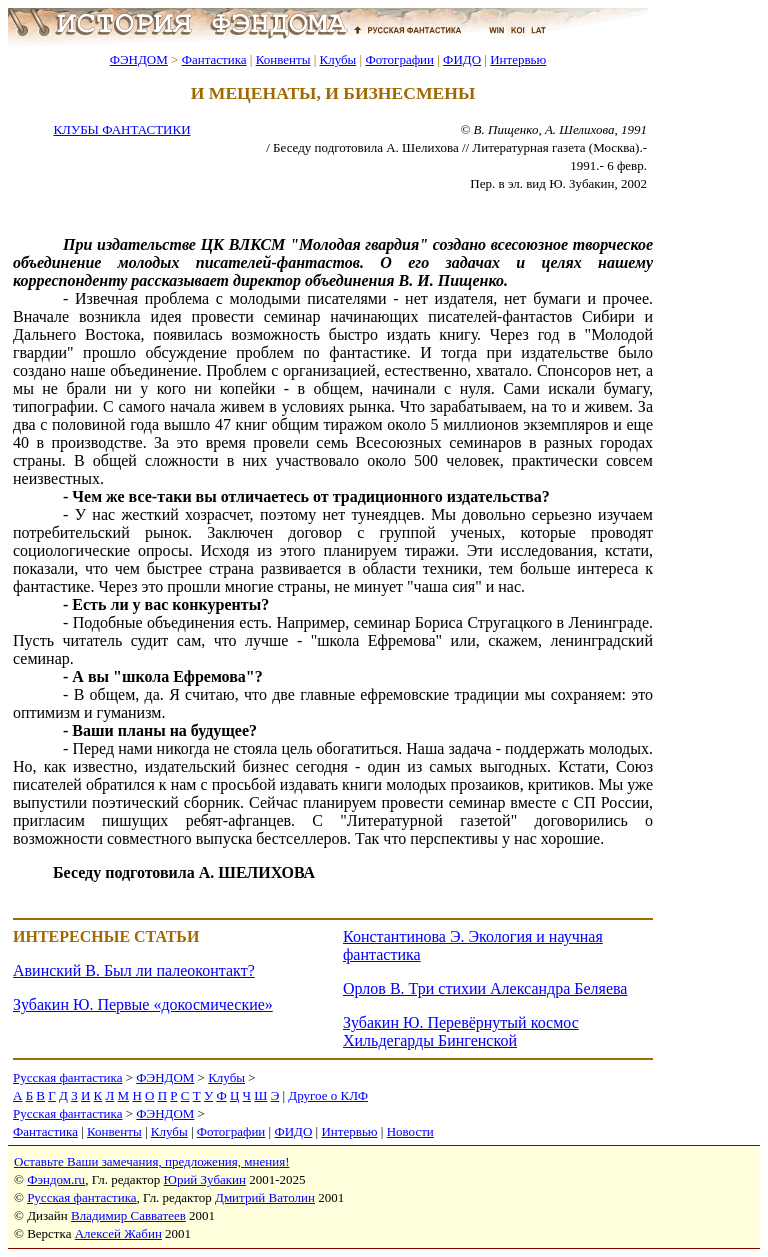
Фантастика (214, 59)
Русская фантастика (67, 1077)
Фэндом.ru (56, 1179)
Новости (410, 1131)
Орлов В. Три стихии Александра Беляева (485, 988)
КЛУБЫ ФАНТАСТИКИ (121, 129)
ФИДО (462, 59)
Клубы (337, 59)
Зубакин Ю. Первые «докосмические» (143, 1004)
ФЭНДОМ (139, 59)
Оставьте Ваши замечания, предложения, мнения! (151, 1161)
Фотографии (399, 59)
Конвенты (283, 59)
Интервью (518, 59)
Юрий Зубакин (205, 1179)
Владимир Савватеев (128, 1215)
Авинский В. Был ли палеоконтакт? (134, 970)
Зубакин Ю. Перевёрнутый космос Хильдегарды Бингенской (461, 1031)
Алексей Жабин (118, 1233)
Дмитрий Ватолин (265, 1197)
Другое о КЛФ (328, 1095)
